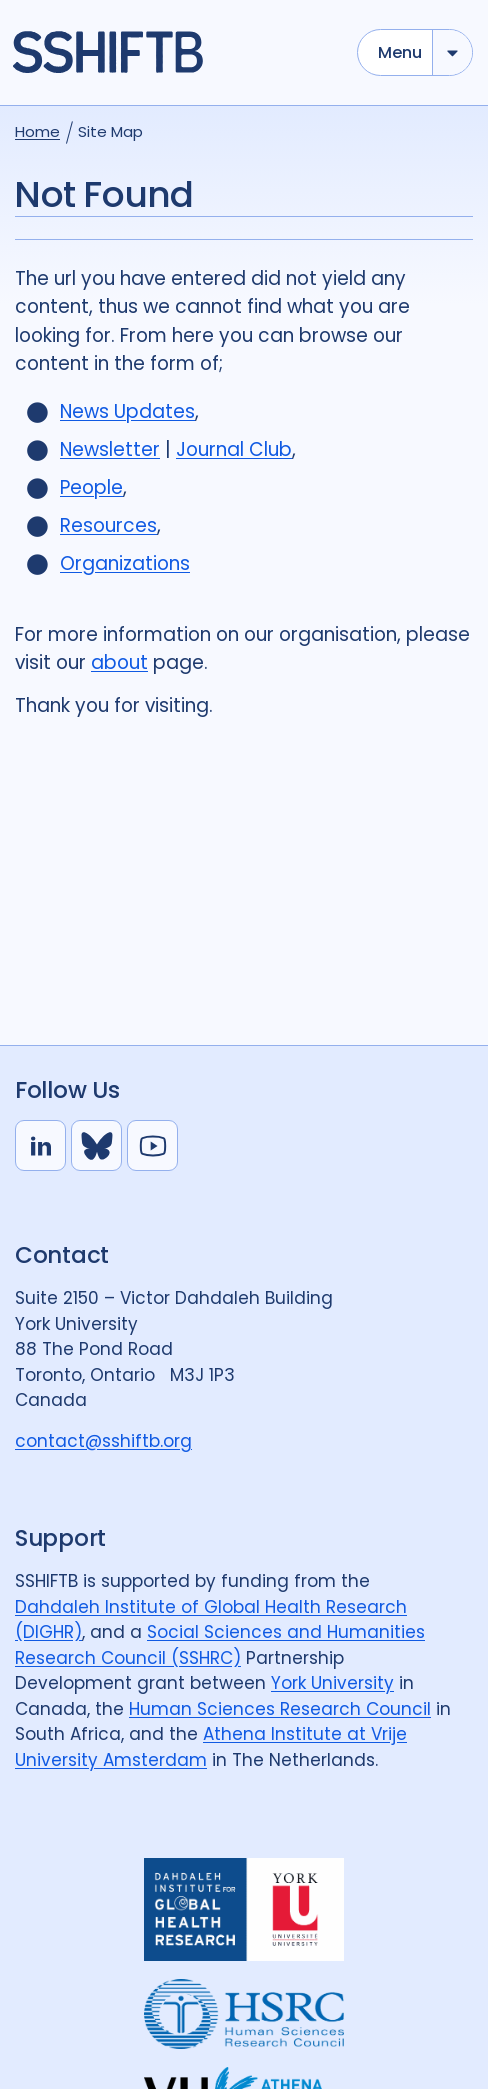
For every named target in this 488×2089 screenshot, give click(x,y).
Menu (400, 52)
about (119, 662)
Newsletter (110, 449)
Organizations (125, 563)
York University (332, 1683)
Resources (108, 525)
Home (37, 131)
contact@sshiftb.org (103, 1441)
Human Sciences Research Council (280, 1709)
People (91, 487)
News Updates (127, 411)
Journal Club (234, 449)
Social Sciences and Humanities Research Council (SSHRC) (220, 1645)
